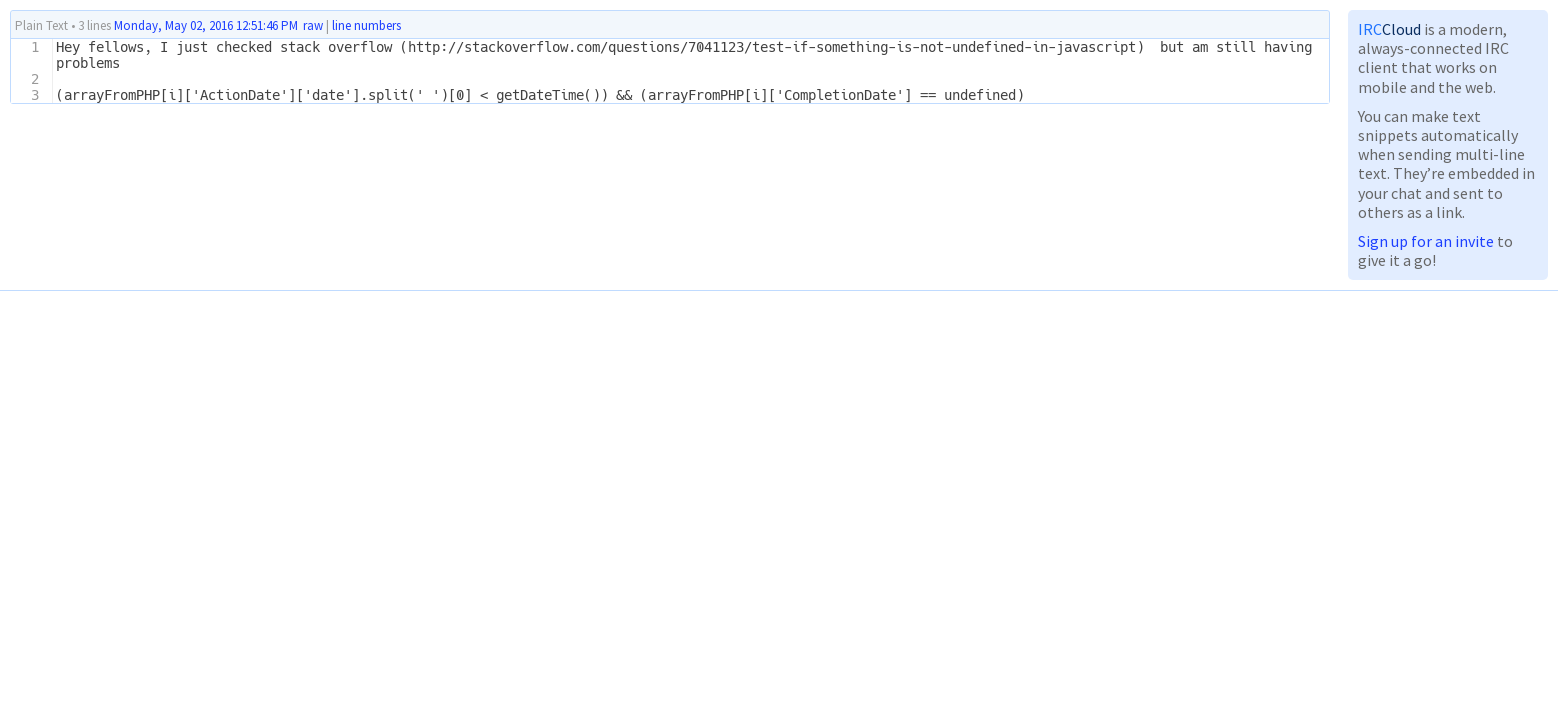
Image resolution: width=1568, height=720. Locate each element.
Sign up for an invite (1426, 241)
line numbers (366, 26)
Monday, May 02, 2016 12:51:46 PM (206, 25)
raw (313, 25)
